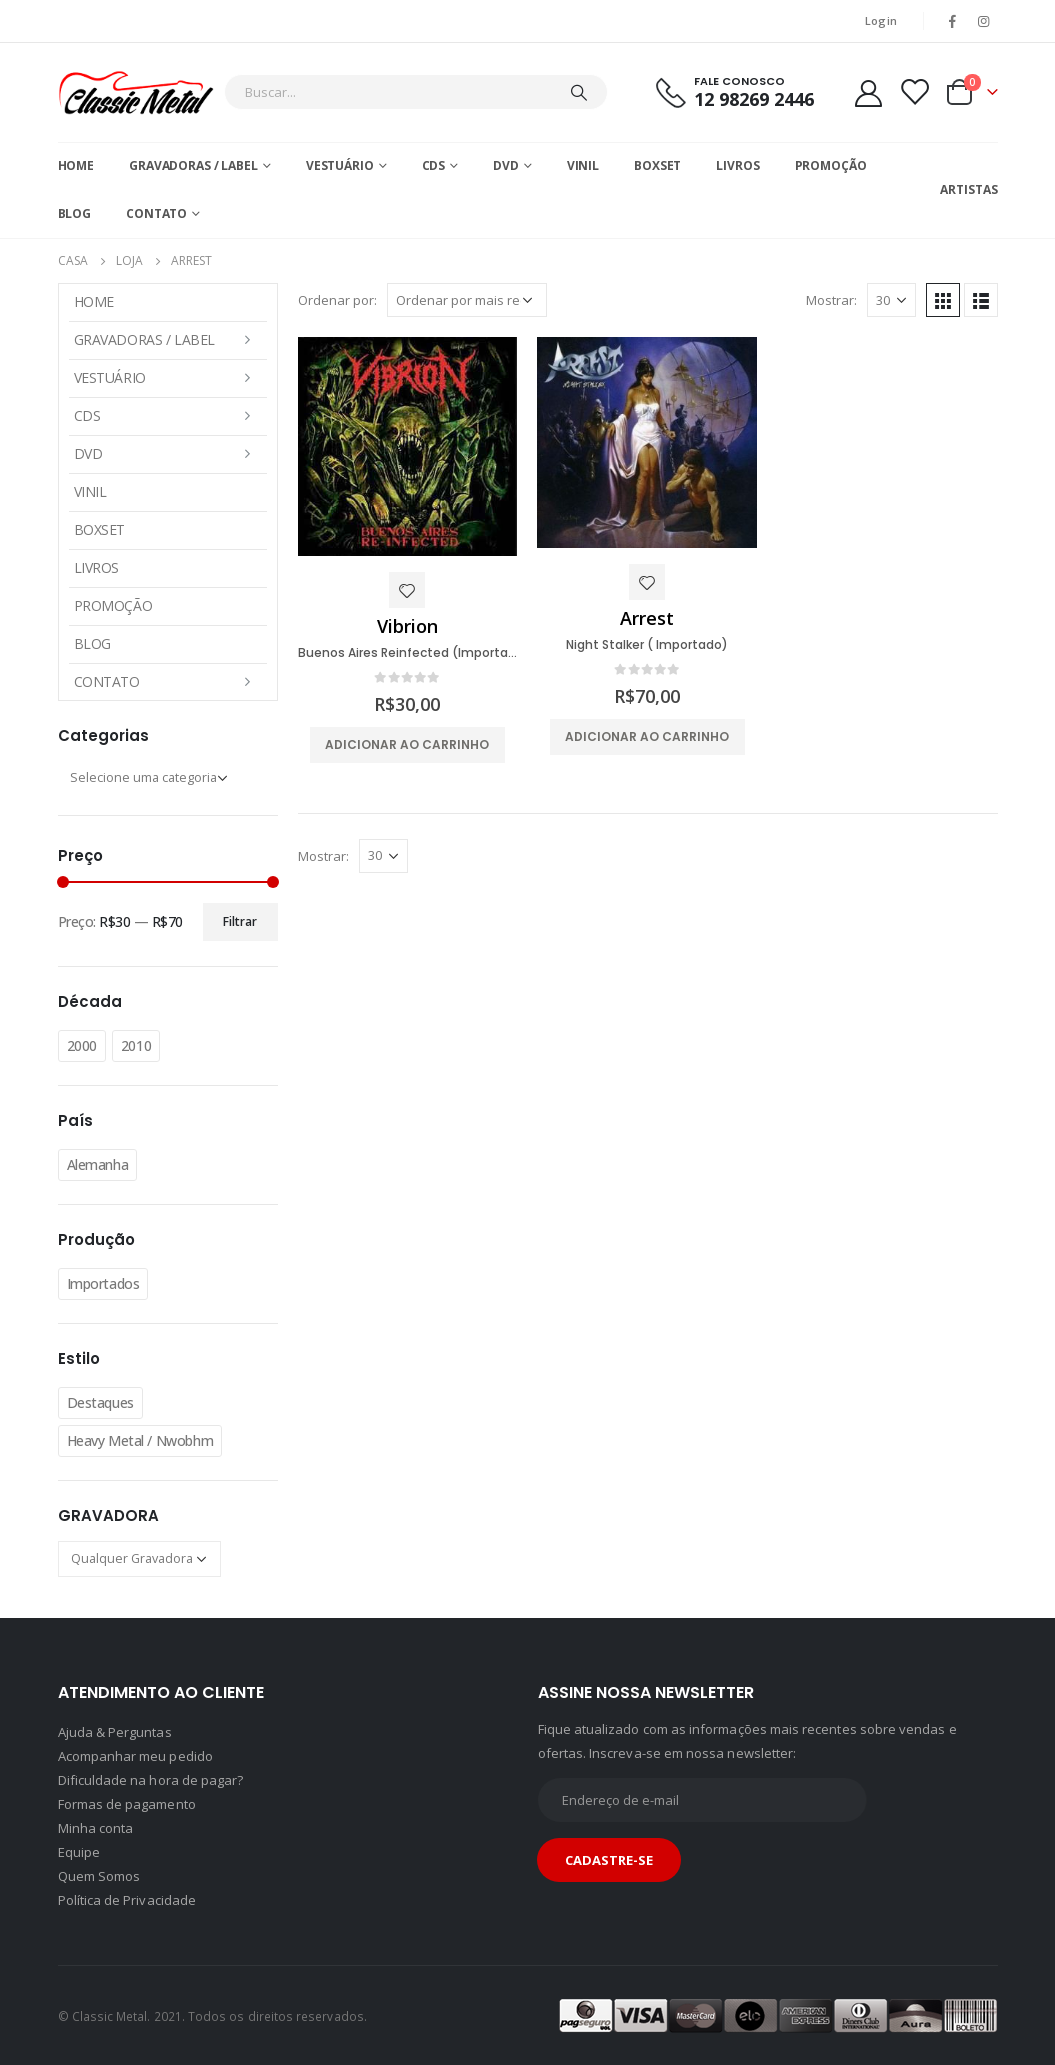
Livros (737, 165)
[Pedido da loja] (467, 300)
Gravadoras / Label (193, 165)
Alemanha (98, 1164)
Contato (156, 213)
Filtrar (240, 921)
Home (76, 165)
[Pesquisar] (579, 92)
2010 (136, 1045)
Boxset (657, 165)
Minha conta (96, 1828)
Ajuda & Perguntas (115, 1732)
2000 (82, 1045)
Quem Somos (99, 1876)
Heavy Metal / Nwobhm (140, 1440)
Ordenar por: (337, 300)
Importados (103, 1283)
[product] (408, 446)
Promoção (831, 165)
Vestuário (340, 165)
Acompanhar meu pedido (135, 1756)
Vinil (583, 165)
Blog (75, 213)
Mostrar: (831, 300)
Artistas (968, 189)
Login (881, 20)
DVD (506, 165)
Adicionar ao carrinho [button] (407, 744)
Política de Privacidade (127, 1900)
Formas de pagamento (127, 1804)
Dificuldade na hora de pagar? (151, 1780)
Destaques (100, 1402)
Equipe (79, 1852)
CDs (434, 165)
